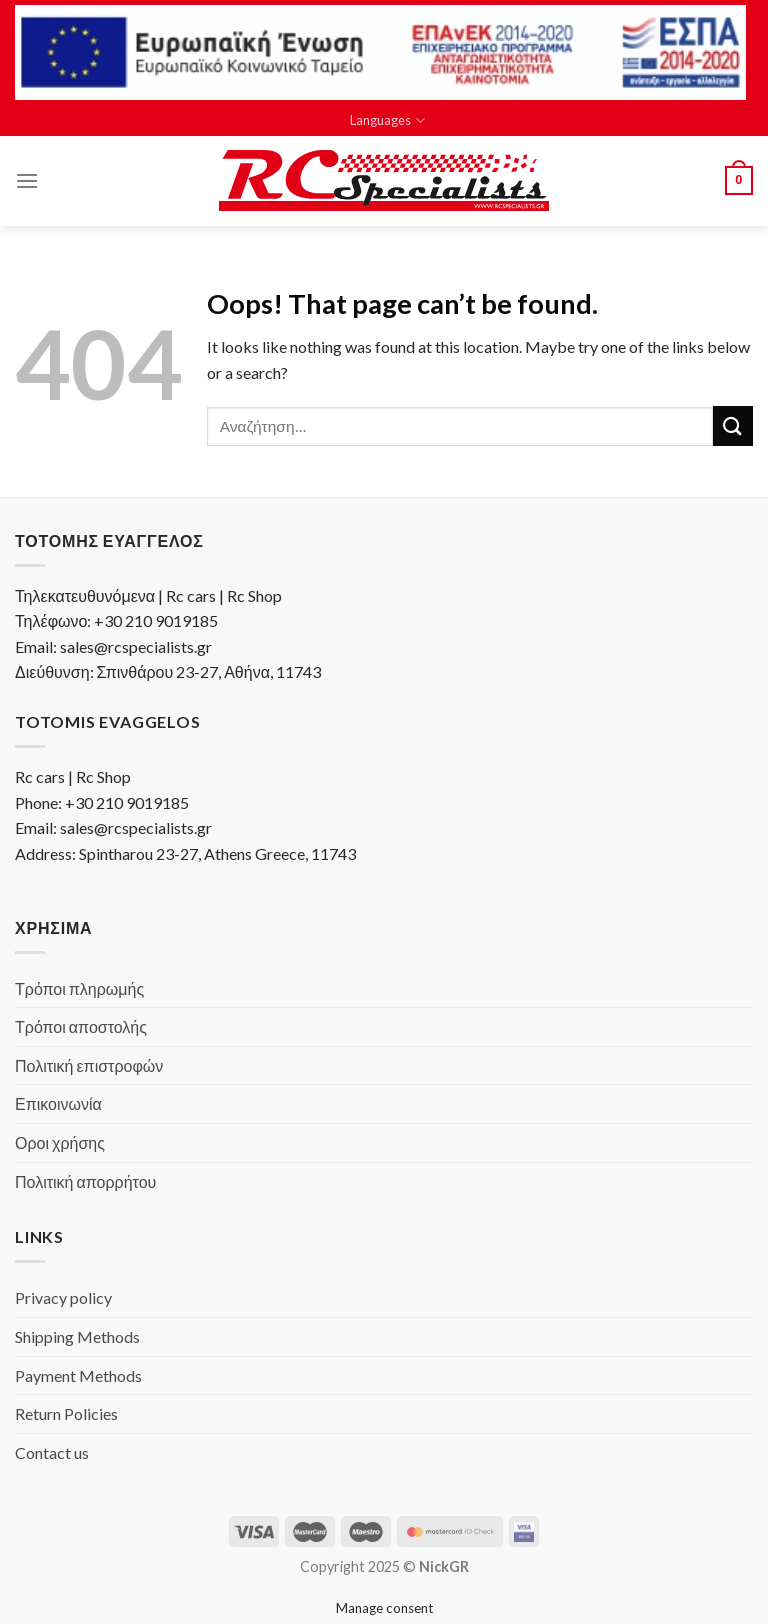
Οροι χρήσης (60, 1142)
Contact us (52, 1452)
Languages (387, 120)
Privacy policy (63, 1297)
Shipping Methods (77, 1336)
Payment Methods (78, 1375)
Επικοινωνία (58, 1103)
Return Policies (66, 1413)
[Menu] (27, 180)
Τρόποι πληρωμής (79, 988)
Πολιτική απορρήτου (85, 1181)
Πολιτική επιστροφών (89, 1065)
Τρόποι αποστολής (81, 1026)
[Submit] (733, 425)
